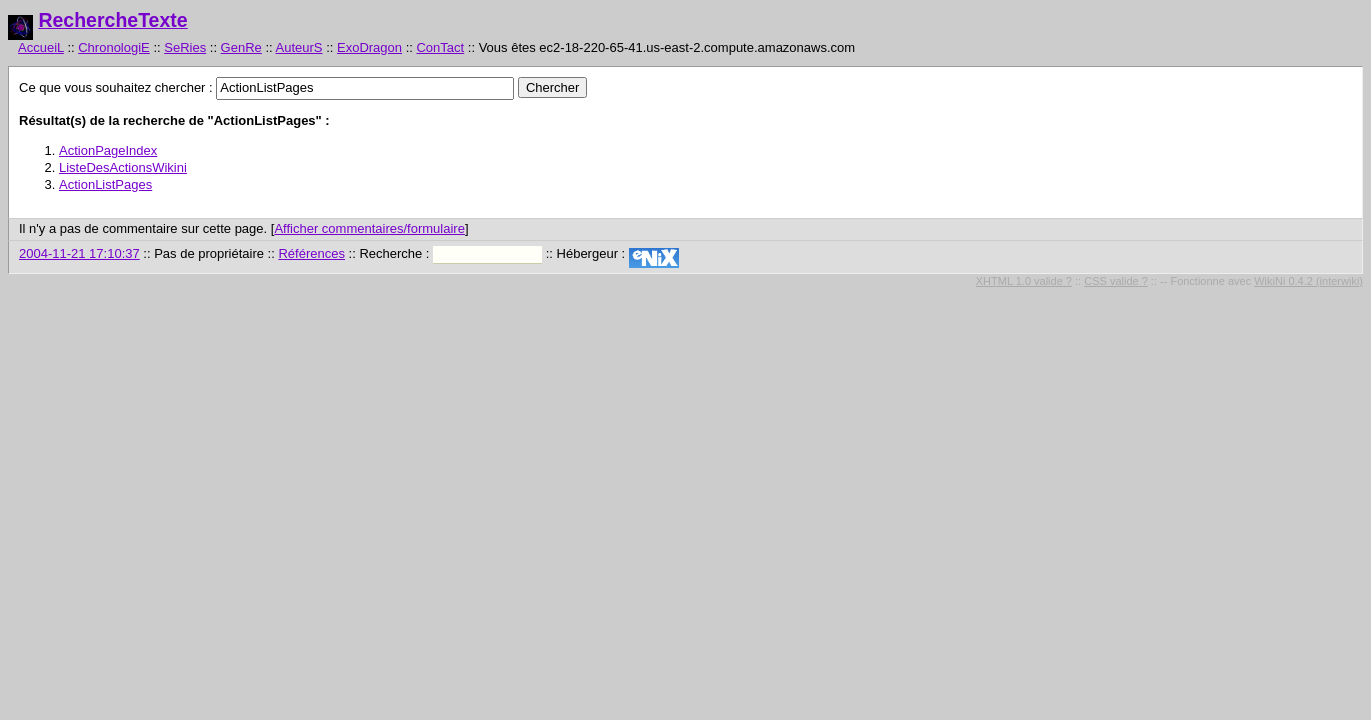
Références (311, 253)
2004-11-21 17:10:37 (79, 253)
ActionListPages (105, 184)
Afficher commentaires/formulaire (369, 228)
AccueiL (41, 47)
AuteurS (299, 47)
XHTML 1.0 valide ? (1024, 281)
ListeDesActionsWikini (123, 167)
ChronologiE (114, 47)
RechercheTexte (112, 20)
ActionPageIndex (108, 150)
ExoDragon (369, 47)
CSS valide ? (1116, 281)
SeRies (185, 47)
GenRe (241, 47)
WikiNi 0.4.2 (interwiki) (1308, 281)
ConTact (440, 47)
